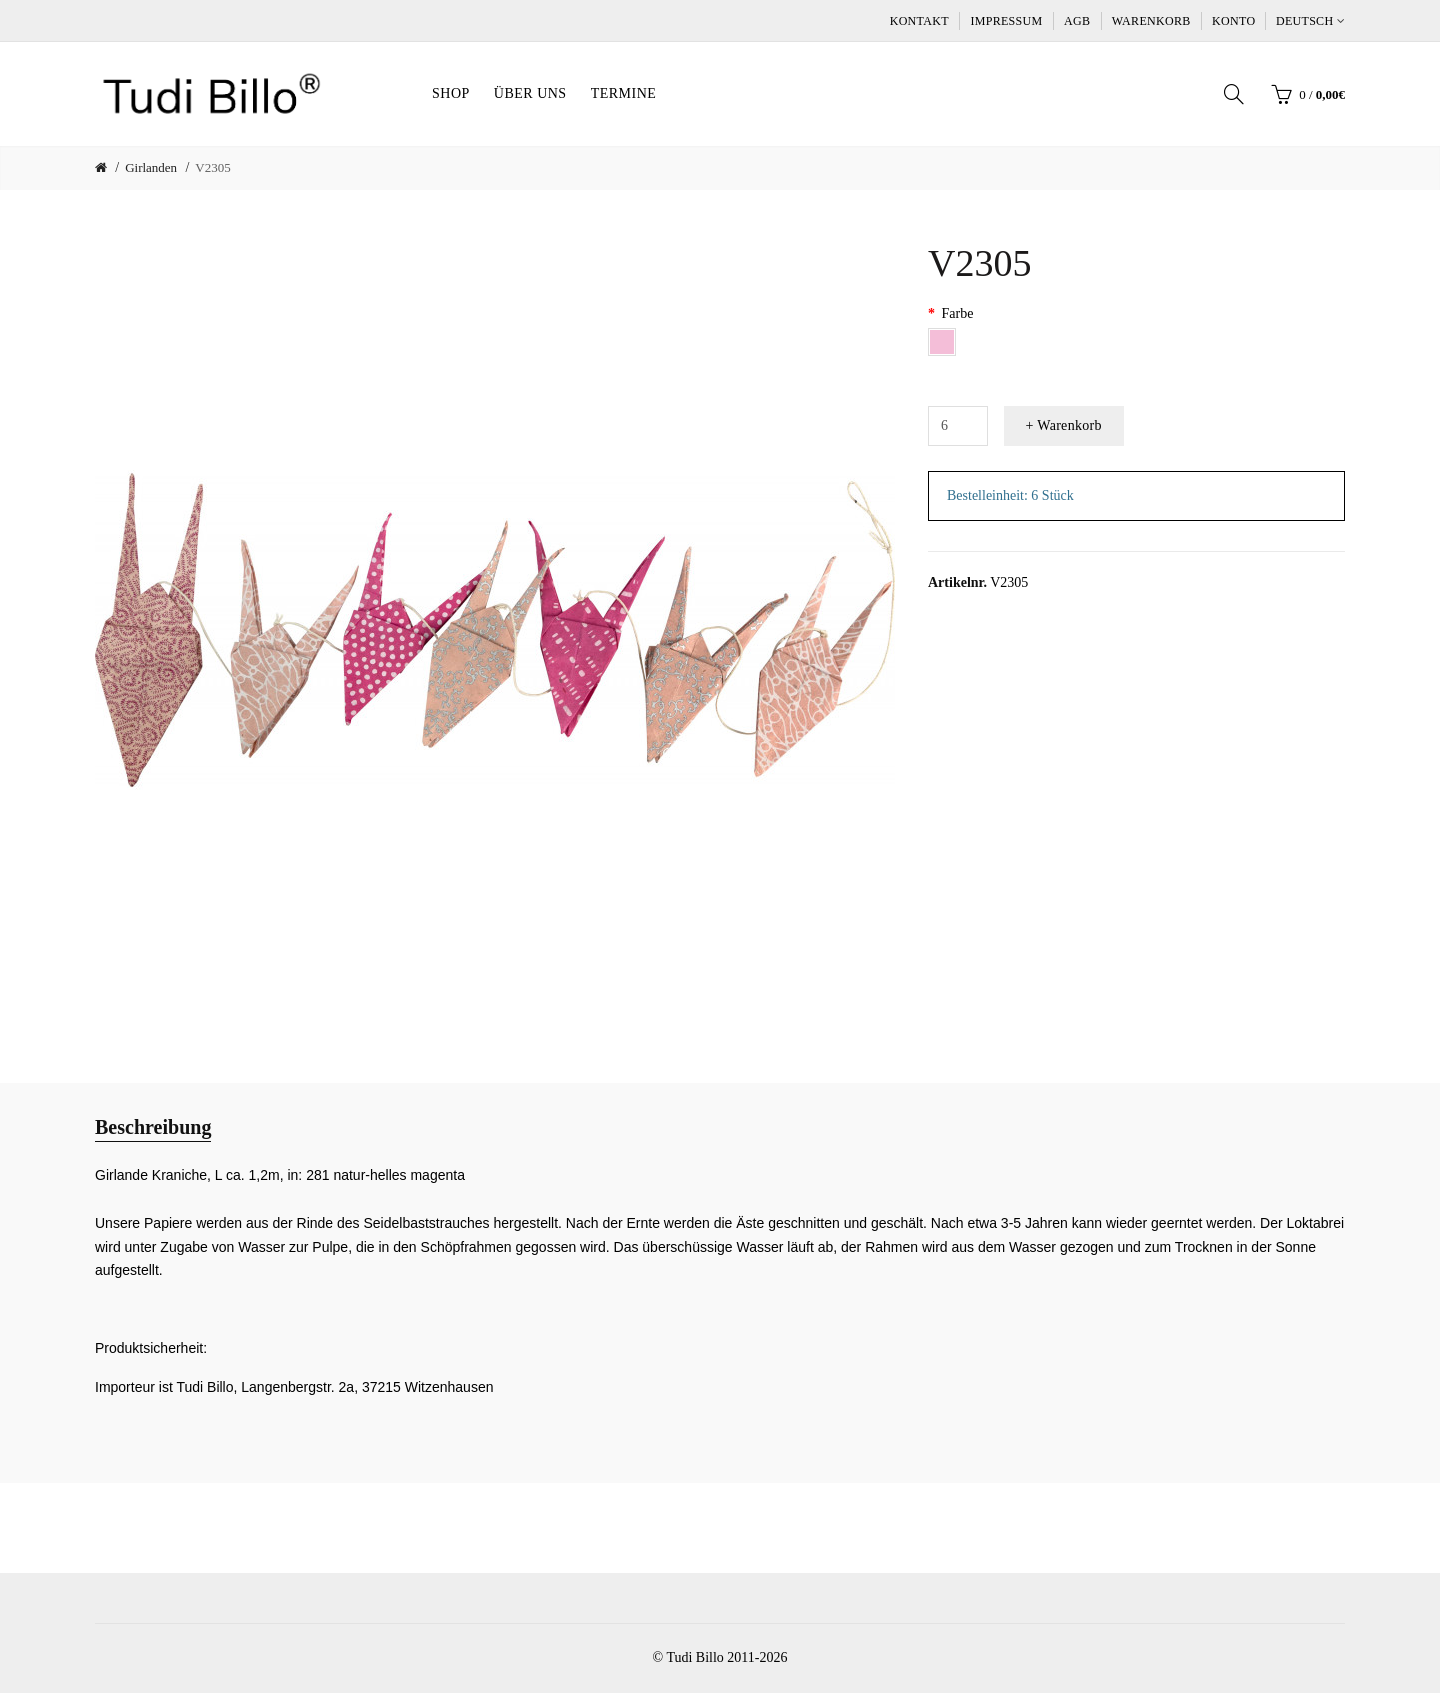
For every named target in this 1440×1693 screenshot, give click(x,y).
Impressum (1006, 21)
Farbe (958, 313)
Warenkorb (1151, 21)
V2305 (212, 167)
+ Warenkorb (1064, 425)
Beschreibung (153, 1127)
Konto (1233, 21)
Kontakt (919, 21)
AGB (1077, 21)
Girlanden (151, 167)
